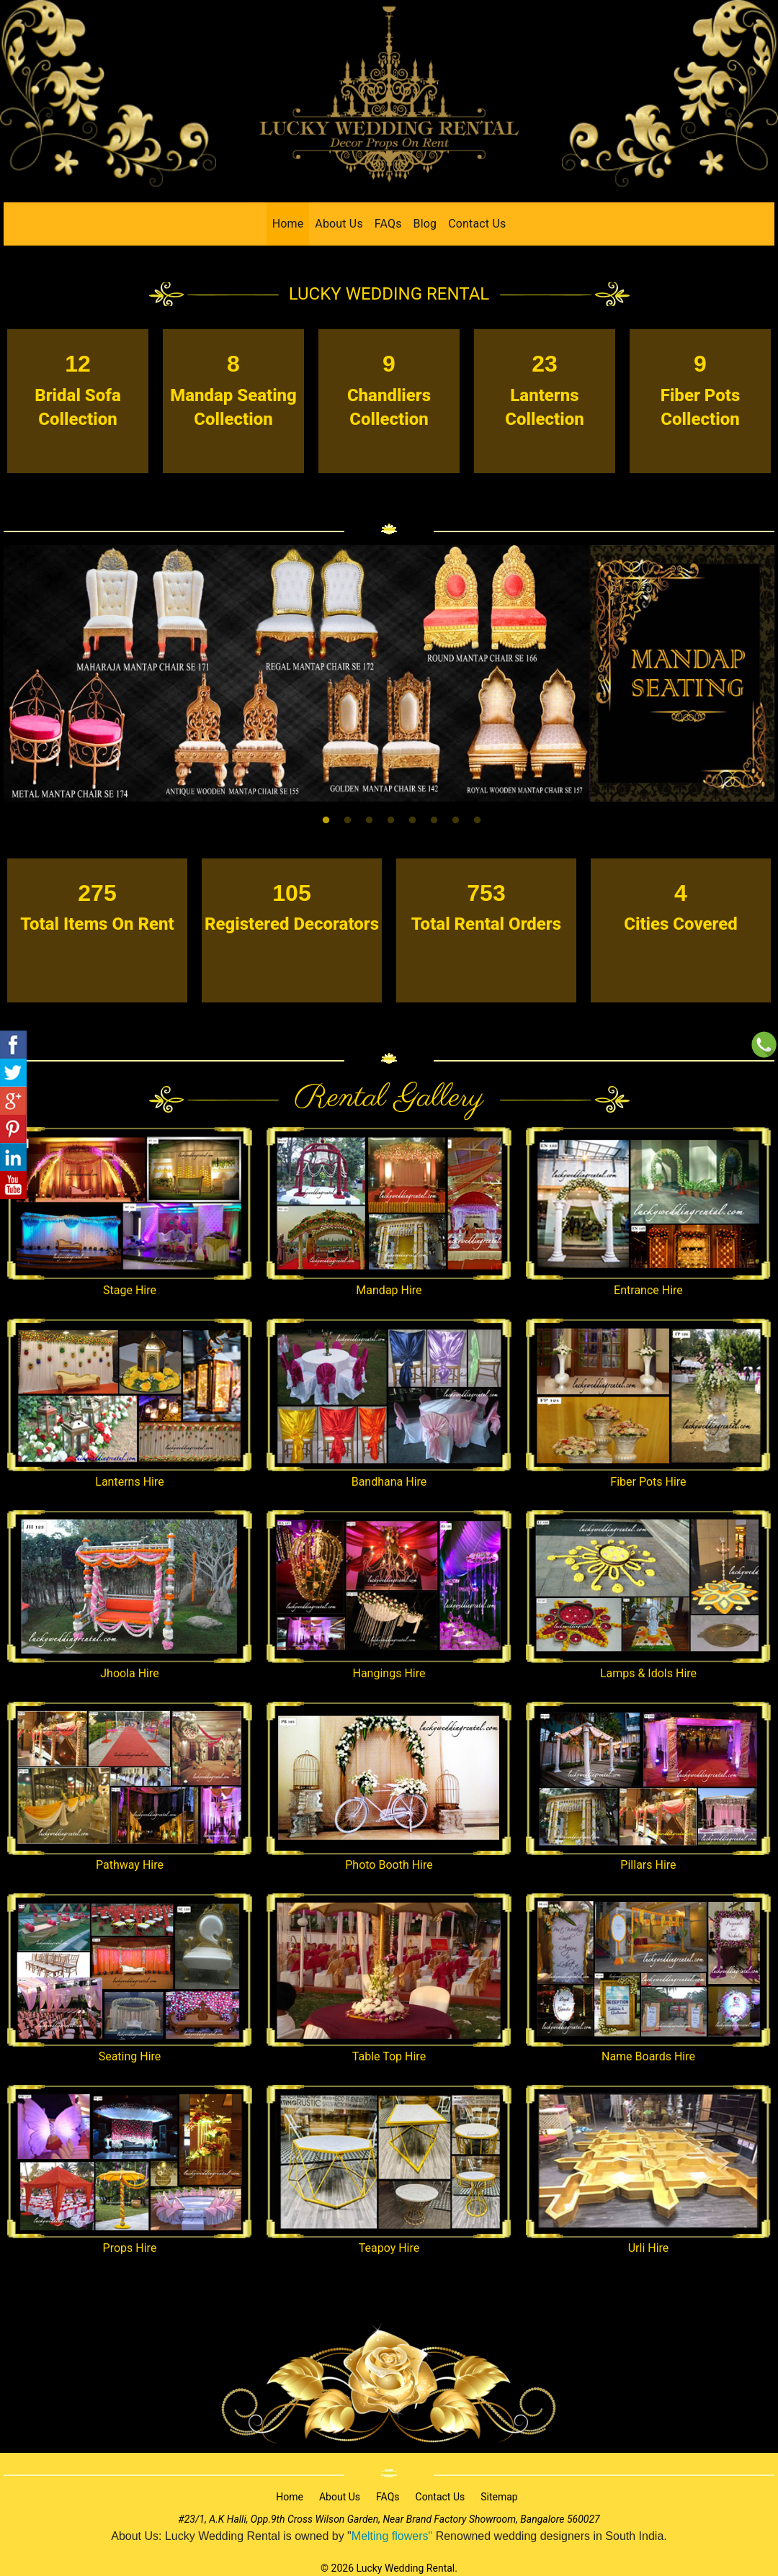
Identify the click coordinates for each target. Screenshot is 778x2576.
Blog (425, 223)
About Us (338, 223)
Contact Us (477, 223)
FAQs (388, 223)
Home (288, 223)
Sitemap (498, 2497)
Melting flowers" (392, 2536)
